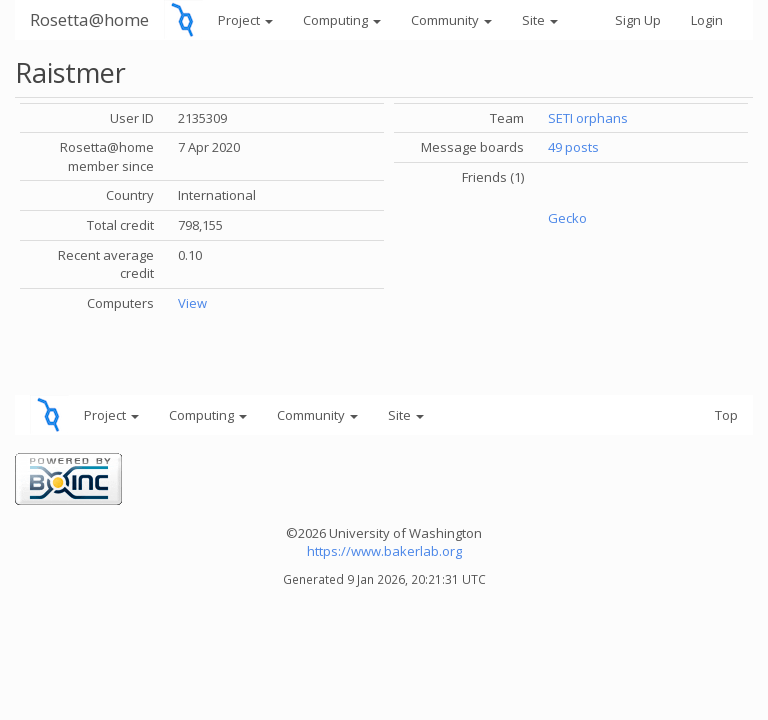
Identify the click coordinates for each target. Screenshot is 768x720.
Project (245, 20)
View (192, 303)
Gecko (567, 218)
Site (540, 20)
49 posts (573, 147)
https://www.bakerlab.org (384, 551)
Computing (342, 20)
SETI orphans (588, 118)
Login (707, 20)
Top (726, 415)
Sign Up (638, 20)
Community (451, 20)
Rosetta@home (89, 19)
